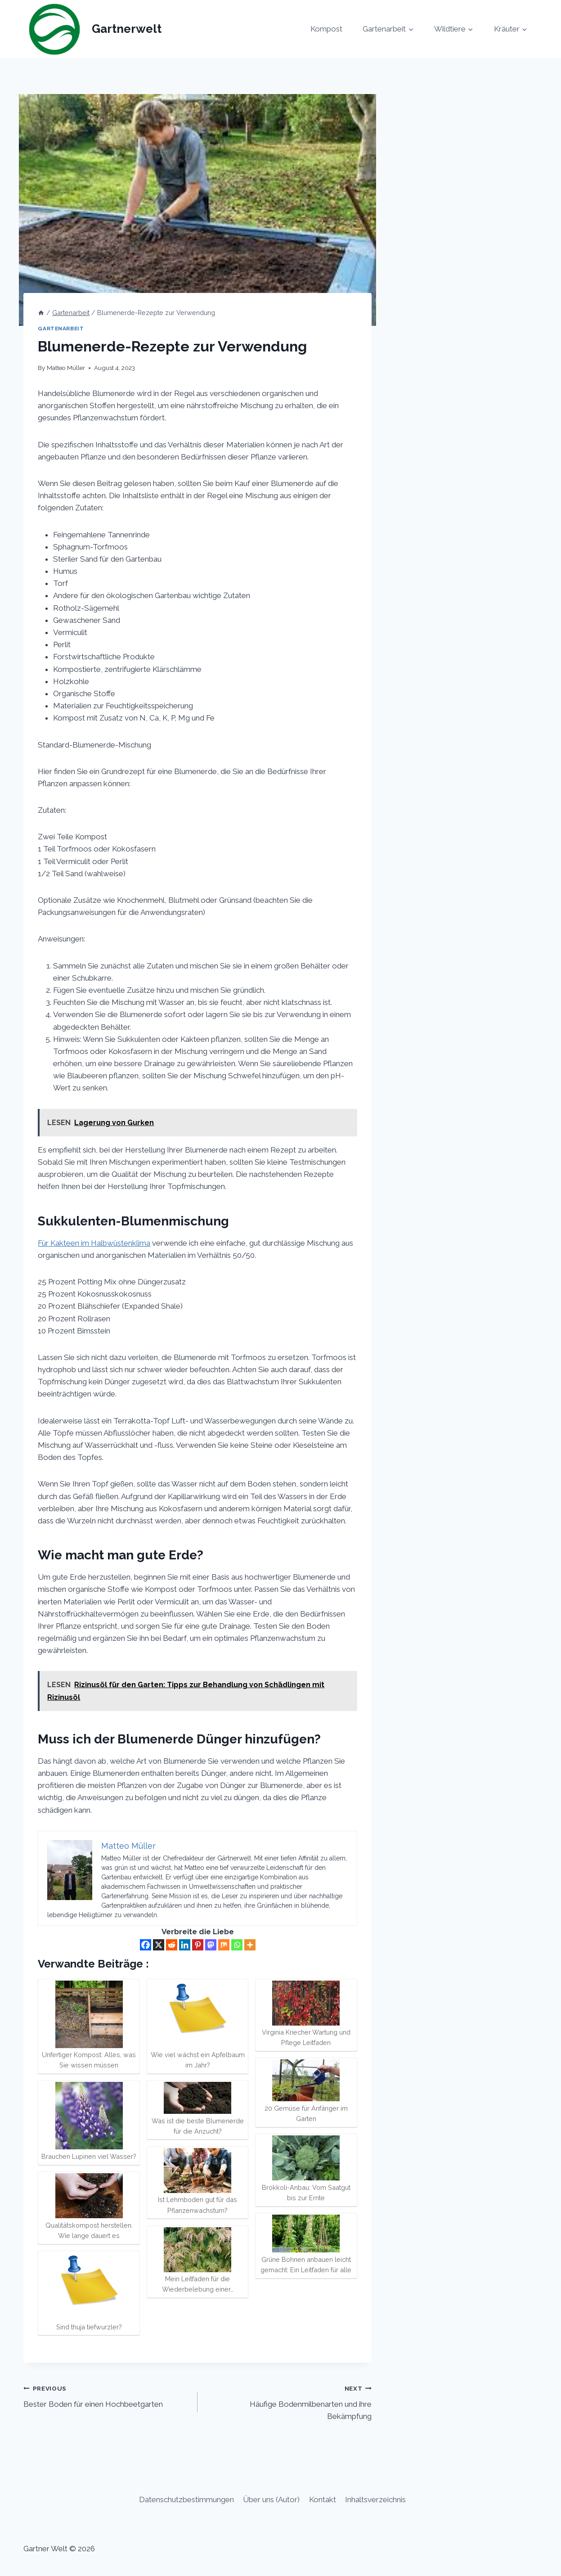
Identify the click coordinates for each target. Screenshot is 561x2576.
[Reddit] (171, 1944)
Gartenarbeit (61, 328)
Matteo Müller (66, 367)
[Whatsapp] (236, 1944)
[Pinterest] (197, 1944)
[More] (250, 1944)
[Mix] (223, 1944)
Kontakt (322, 2499)
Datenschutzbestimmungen (186, 2499)
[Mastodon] (210, 1944)
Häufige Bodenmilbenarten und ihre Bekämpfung (288, 2401)
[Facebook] (145, 1944)
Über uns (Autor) (271, 2499)
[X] (158, 1944)
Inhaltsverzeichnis (375, 2499)
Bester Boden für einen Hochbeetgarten (106, 2395)
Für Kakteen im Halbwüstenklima (94, 1242)
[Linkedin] (184, 1944)
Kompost (326, 28)
